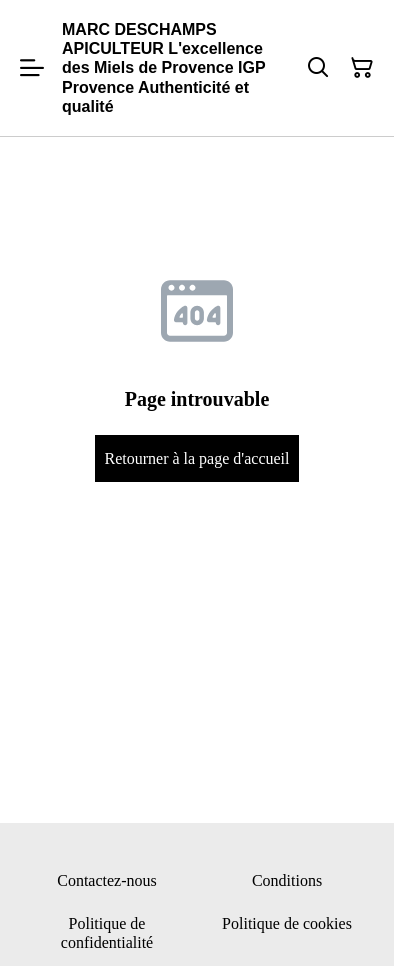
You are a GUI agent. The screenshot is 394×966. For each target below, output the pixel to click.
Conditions (287, 880)
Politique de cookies (287, 923)
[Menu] (32, 68)
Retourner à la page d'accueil (196, 458)
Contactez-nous (107, 880)
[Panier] (362, 68)
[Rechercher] (318, 68)
